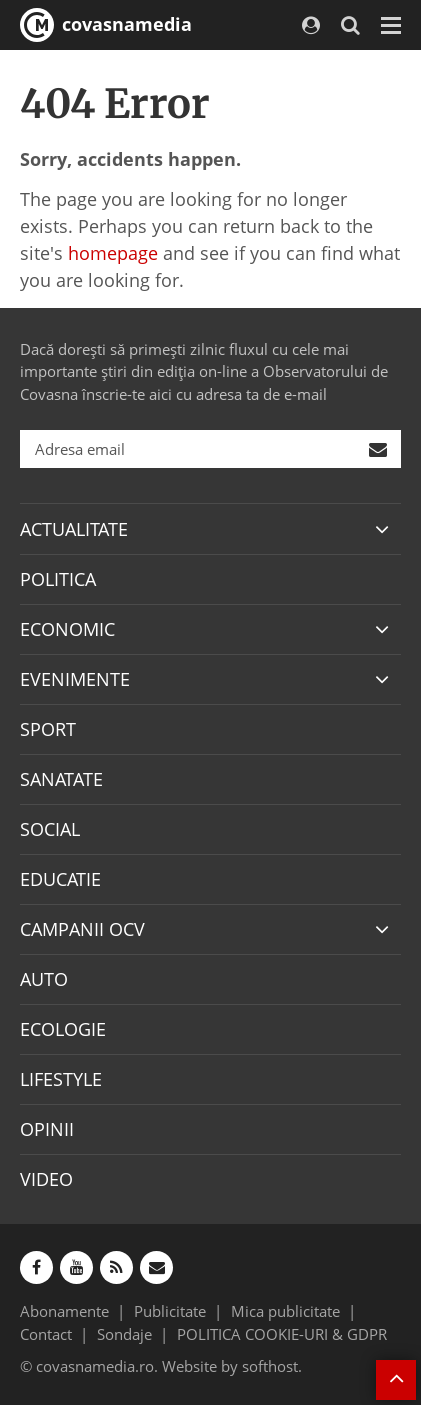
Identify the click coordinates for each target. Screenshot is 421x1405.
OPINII (47, 1129)
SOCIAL (50, 829)
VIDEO (46, 1179)
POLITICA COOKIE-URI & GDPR (282, 1334)
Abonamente (64, 1311)
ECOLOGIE (63, 1029)
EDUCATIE (60, 879)
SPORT (48, 729)
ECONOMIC (67, 629)
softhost (270, 1366)
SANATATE (61, 779)
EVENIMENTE (75, 679)
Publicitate (170, 1311)
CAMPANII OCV (82, 929)
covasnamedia (106, 25)
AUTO (44, 979)
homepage (113, 253)
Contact (46, 1334)
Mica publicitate (285, 1311)
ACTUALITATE (74, 529)
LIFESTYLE (61, 1079)
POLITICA (58, 579)
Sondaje (124, 1334)
